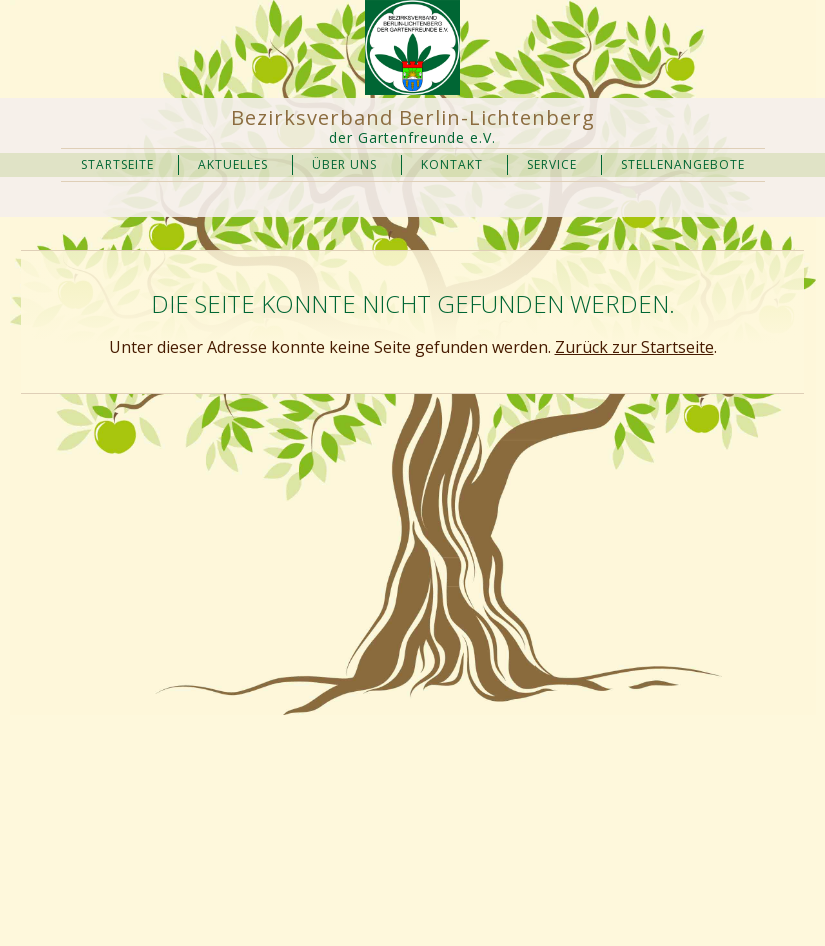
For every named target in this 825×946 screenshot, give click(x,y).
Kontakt (452, 164)
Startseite (117, 164)
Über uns (344, 164)
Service (552, 164)
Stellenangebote (683, 164)
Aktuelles (233, 164)
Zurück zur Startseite (634, 347)
